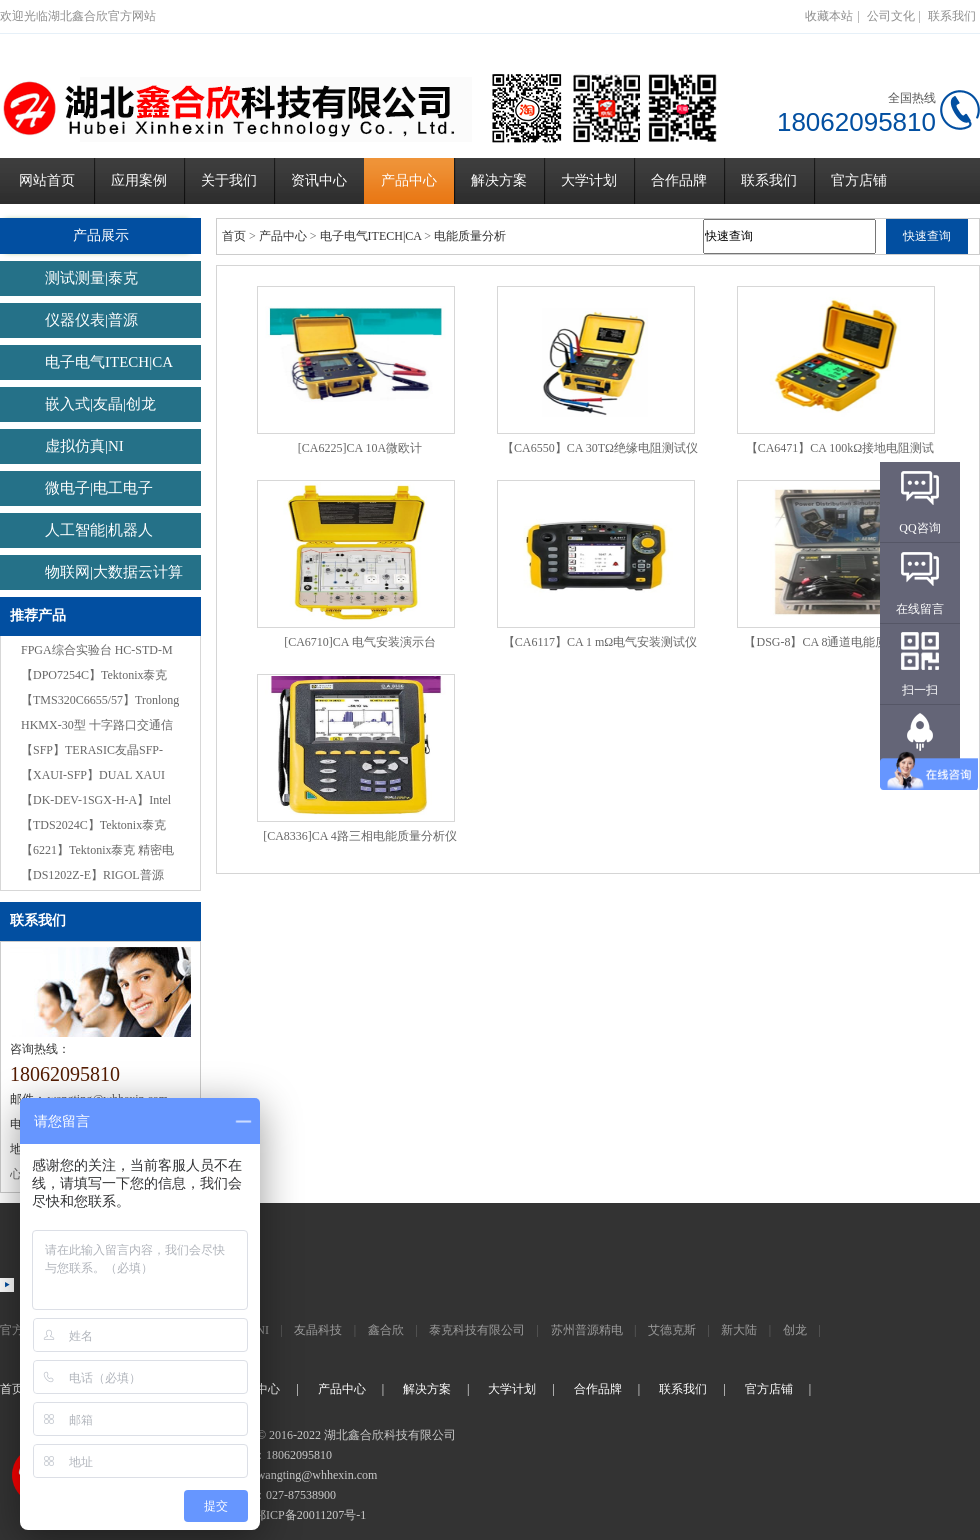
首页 (234, 236)
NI (262, 1330)
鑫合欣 (386, 1330)
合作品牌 (679, 180)
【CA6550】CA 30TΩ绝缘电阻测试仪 (600, 448)
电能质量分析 (470, 236)
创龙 (795, 1330)
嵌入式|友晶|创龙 (100, 404)
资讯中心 (319, 180)
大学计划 (589, 180)
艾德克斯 (672, 1330)
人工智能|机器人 (99, 530)
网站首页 (47, 180)
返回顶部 (920, 771)
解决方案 (499, 180)
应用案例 (139, 180)
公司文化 (891, 16)
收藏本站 (829, 16)
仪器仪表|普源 (91, 320)
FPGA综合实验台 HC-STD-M (97, 650)
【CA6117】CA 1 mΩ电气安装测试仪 (600, 642)
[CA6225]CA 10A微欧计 (360, 448)
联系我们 (952, 16)
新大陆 (739, 1330)
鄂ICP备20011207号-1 (310, 1515)
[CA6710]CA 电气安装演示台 (360, 642)
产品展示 (100, 235)
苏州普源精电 (587, 1330)
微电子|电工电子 (99, 488)
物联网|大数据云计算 (114, 572)
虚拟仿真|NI (84, 446)
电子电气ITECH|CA (109, 362)
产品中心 (409, 180)
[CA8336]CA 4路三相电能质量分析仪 (360, 836)
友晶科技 (318, 1330)
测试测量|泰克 (91, 278)
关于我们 (229, 180)
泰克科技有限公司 (477, 1330)
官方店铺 (859, 180)
